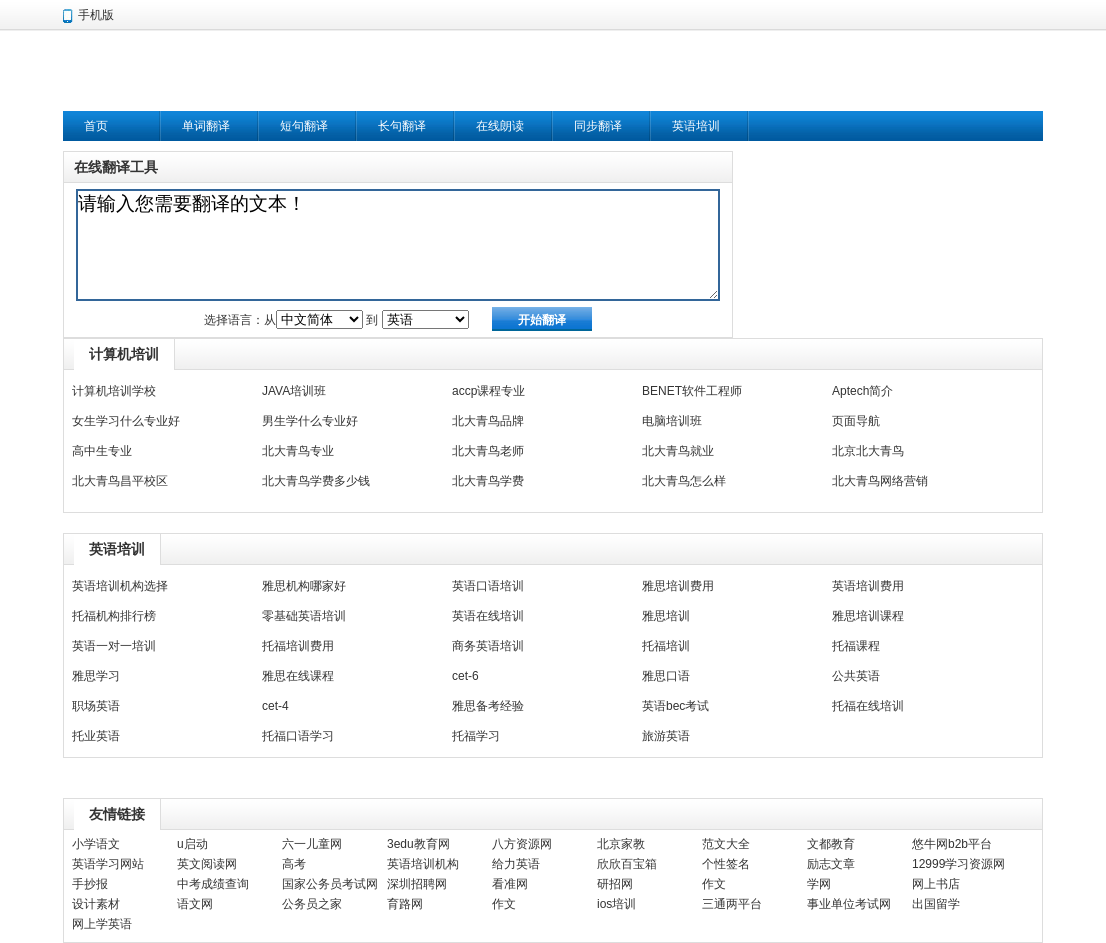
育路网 (405, 904)
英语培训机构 (423, 864)
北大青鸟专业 (298, 451)
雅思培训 (666, 616)
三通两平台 (732, 904)
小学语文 (96, 844)
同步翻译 (598, 126)
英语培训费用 (868, 586)
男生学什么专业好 (310, 421)
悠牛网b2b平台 (952, 844)
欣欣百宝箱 (627, 864)
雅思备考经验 (488, 706)
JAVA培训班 (294, 391)
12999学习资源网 (958, 864)
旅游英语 (666, 736)
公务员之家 (312, 904)
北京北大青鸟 (868, 451)
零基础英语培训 (304, 616)
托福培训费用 (298, 646)
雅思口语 (666, 676)
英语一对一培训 (114, 646)
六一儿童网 (312, 844)
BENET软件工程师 (692, 391)
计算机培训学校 (114, 391)
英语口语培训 (488, 586)
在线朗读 (500, 126)
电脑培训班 (672, 421)
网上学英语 (102, 924)
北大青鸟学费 (488, 481)
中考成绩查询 (213, 884)
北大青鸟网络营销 (880, 481)
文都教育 (831, 844)
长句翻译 (402, 126)
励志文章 (831, 864)
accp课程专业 (488, 391)
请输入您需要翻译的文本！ (398, 245)
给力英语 (516, 864)
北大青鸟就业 (678, 451)
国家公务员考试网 (330, 884)
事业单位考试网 (849, 904)
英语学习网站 (108, 864)
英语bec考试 (675, 706)
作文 (714, 884)
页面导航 (856, 421)
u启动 (192, 844)
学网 (819, 884)
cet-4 (275, 706)
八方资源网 (522, 844)
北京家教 (621, 844)
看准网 (510, 884)
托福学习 (476, 736)
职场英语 (96, 706)
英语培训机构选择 (120, 586)
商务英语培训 (488, 646)
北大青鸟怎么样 (684, 481)
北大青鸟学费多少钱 (316, 481)
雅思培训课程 (868, 616)
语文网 (195, 904)
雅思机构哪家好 (304, 586)
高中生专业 (102, 451)
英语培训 (696, 126)
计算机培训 (124, 354)
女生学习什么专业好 (126, 421)
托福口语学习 (298, 736)
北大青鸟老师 (488, 451)
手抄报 (90, 884)
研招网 (615, 884)
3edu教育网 (418, 844)
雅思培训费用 (678, 586)
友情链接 (117, 814)
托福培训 (666, 646)
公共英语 (856, 676)
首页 (96, 126)
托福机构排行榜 (114, 616)
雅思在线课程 (298, 676)
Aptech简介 (862, 391)
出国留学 (936, 904)
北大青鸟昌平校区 (120, 481)
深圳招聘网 (417, 884)
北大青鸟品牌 (488, 421)
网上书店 (936, 884)
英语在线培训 (488, 616)
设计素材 (96, 904)
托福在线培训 (868, 706)
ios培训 (616, 904)
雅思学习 (96, 676)
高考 (294, 864)
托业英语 (96, 736)
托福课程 (856, 646)
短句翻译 (304, 126)
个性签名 (726, 864)
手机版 (96, 15)
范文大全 (726, 844)
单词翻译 (206, 126)
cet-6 (465, 676)
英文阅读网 (207, 864)
